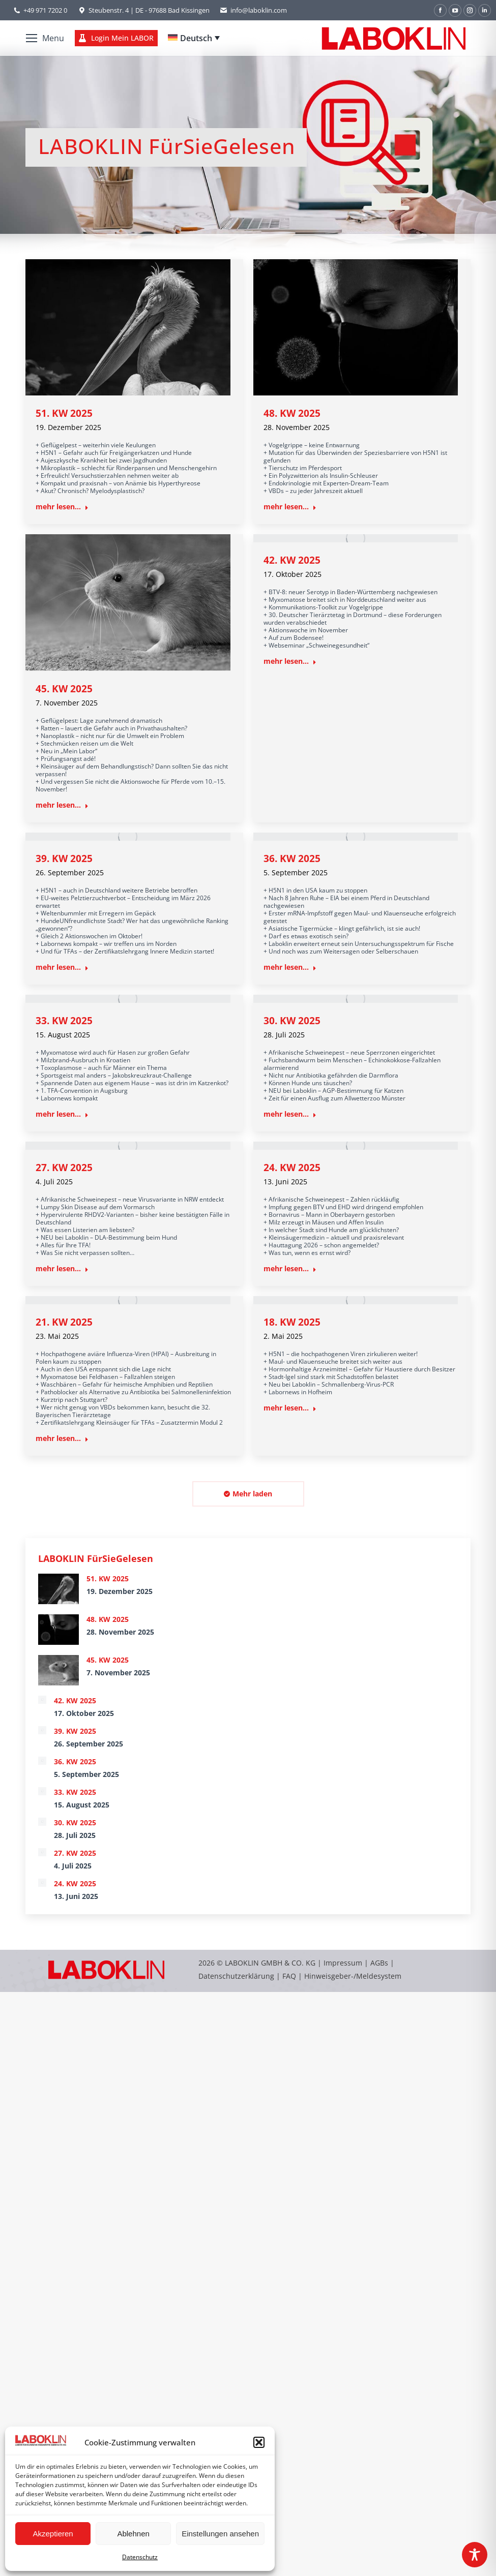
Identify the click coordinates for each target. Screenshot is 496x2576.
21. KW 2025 (64, 1322)
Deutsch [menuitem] (196, 38)
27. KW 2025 (64, 1167)
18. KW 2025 (292, 1322)
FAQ (289, 1976)
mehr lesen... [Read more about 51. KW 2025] (62, 506)
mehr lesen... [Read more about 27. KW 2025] (62, 1268)
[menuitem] (194, 38)
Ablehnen (133, 2533)
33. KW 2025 (64, 1020)
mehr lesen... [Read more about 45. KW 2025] (62, 805)
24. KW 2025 (292, 1167)
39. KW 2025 (64, 858)
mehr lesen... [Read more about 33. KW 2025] (62, 1114)
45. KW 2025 (64, 688)
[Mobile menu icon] (45, 38)
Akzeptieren (53, 2533)
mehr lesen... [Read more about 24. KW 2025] (290, 1268)
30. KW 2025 (292, 1020)
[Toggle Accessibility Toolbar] (474, 2554)
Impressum (343, 1963)
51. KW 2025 (64, 413)
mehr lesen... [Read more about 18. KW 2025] (290, 1408)
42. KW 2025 (292, 560)
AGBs (380, 1963)
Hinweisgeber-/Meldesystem (352, 1976)
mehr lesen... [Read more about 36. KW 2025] (290, 967)
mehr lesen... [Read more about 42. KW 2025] (290, 661)
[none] (194, 38)
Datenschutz (140, 2557)
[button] (259, 2442)
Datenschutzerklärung (236, 1976)
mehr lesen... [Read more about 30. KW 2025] (290, 1114)
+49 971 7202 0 (45, 10)
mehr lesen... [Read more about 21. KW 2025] (62, 1438)
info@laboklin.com (253, 10)
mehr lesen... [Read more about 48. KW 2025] (290, 506)
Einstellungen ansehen (220, 2533)
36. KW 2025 (292, 858)
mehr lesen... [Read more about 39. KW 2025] (62, 967)
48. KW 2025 (292, 413)
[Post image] (58, 1589)
